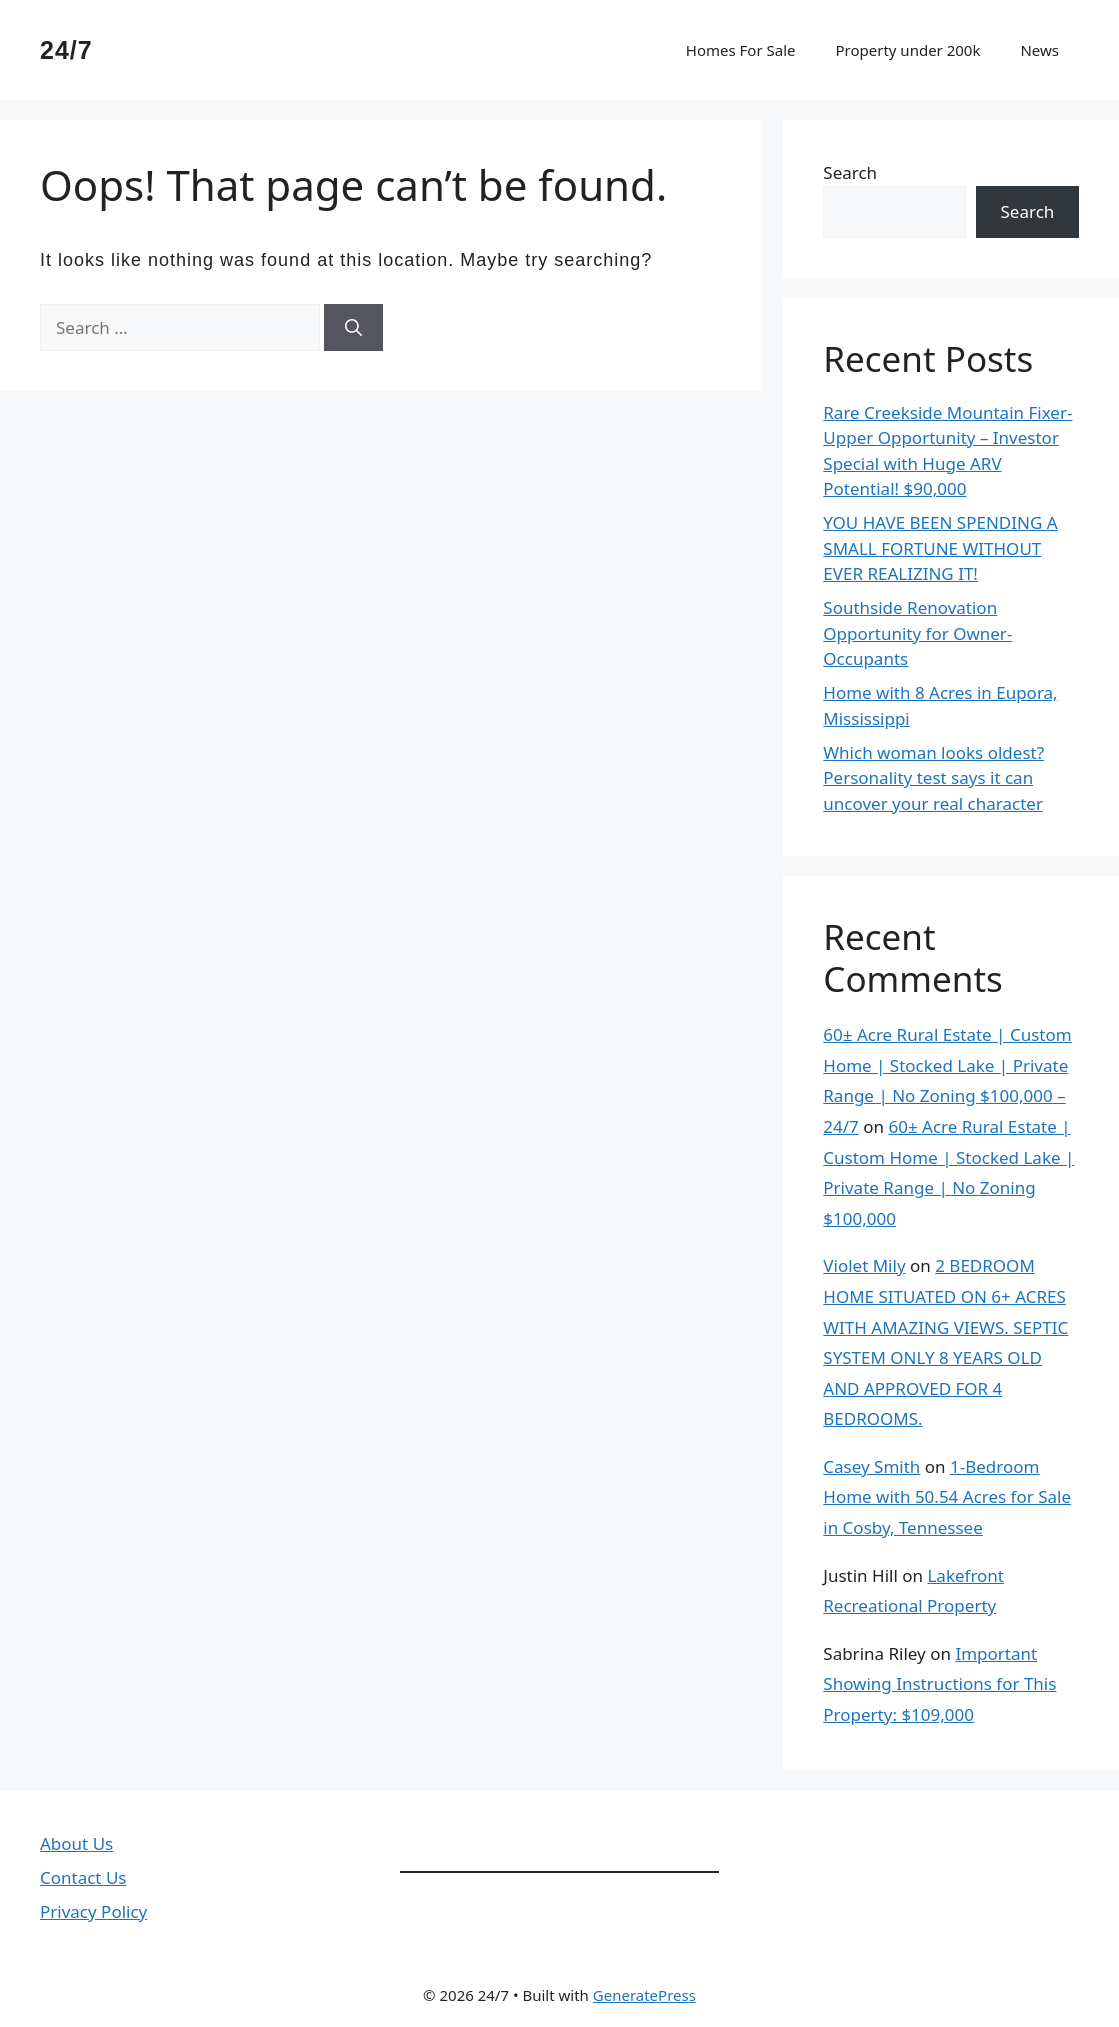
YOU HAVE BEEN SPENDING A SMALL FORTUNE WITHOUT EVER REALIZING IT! (940, 548)
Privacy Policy (93, 1911)
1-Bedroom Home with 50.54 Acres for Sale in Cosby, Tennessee (947, 1497)
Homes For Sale (741, 50)
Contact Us (83, 1877)
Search (850, 172)
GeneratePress (644, 1995)
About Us (76, 1843)
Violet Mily (864, 1265)
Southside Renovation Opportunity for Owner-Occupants (917, 633)
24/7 (66, 50)
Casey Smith (871, 1466)
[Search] (353, 328)
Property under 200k (907, 50)
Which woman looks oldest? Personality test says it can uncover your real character (933, 778)
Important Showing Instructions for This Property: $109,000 (939, 1684)
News (1039, 50)
